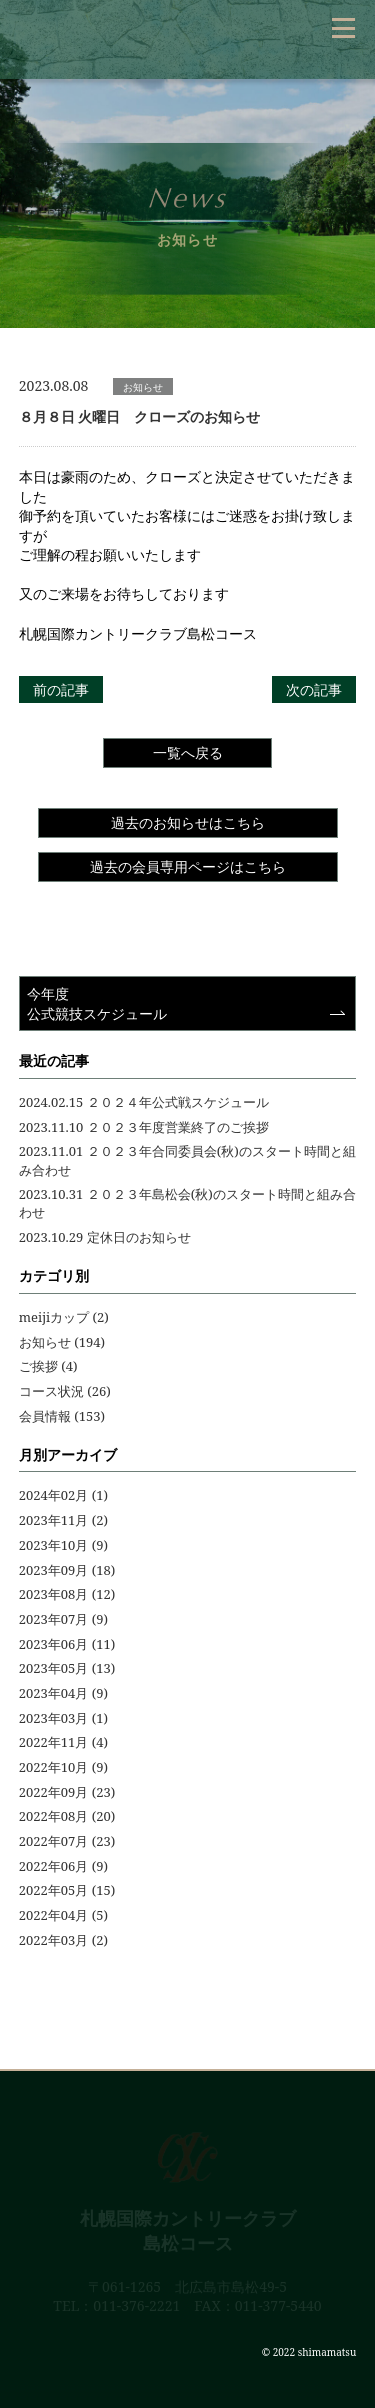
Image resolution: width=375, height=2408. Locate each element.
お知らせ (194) (62, 1342)
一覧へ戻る (188, 752)
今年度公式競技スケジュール (97, 1003)
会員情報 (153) (62, 1416)
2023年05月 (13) (67, 1668)
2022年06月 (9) (63, 1866)
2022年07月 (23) (67, 1841)
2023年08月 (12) (67, 1594)
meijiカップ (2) (64, 1317)
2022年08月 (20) (67, 1816)
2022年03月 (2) (63, 1940)
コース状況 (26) (65, 1391)
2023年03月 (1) (63, 1718)
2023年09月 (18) (67, 1570)
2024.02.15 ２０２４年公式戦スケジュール (144, 1102)
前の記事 (61, 689)
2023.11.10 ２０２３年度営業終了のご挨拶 (144, 1127)
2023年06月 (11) (67, 1644)
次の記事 (314, 689)
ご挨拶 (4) (48, 1366)
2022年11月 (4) (63, 1742)
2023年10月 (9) (63, 1545)
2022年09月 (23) (67, 1792)
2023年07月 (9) (63, 1619)
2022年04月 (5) (63, 1915)
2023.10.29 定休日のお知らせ (105, 1237)
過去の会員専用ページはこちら (188, 866)
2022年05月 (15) (67, 1890)
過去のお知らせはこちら (188, 822)
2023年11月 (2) (63, 1520)
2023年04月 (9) (63, 1693)
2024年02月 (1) (63, 1495)
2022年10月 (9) (63, 1767)
